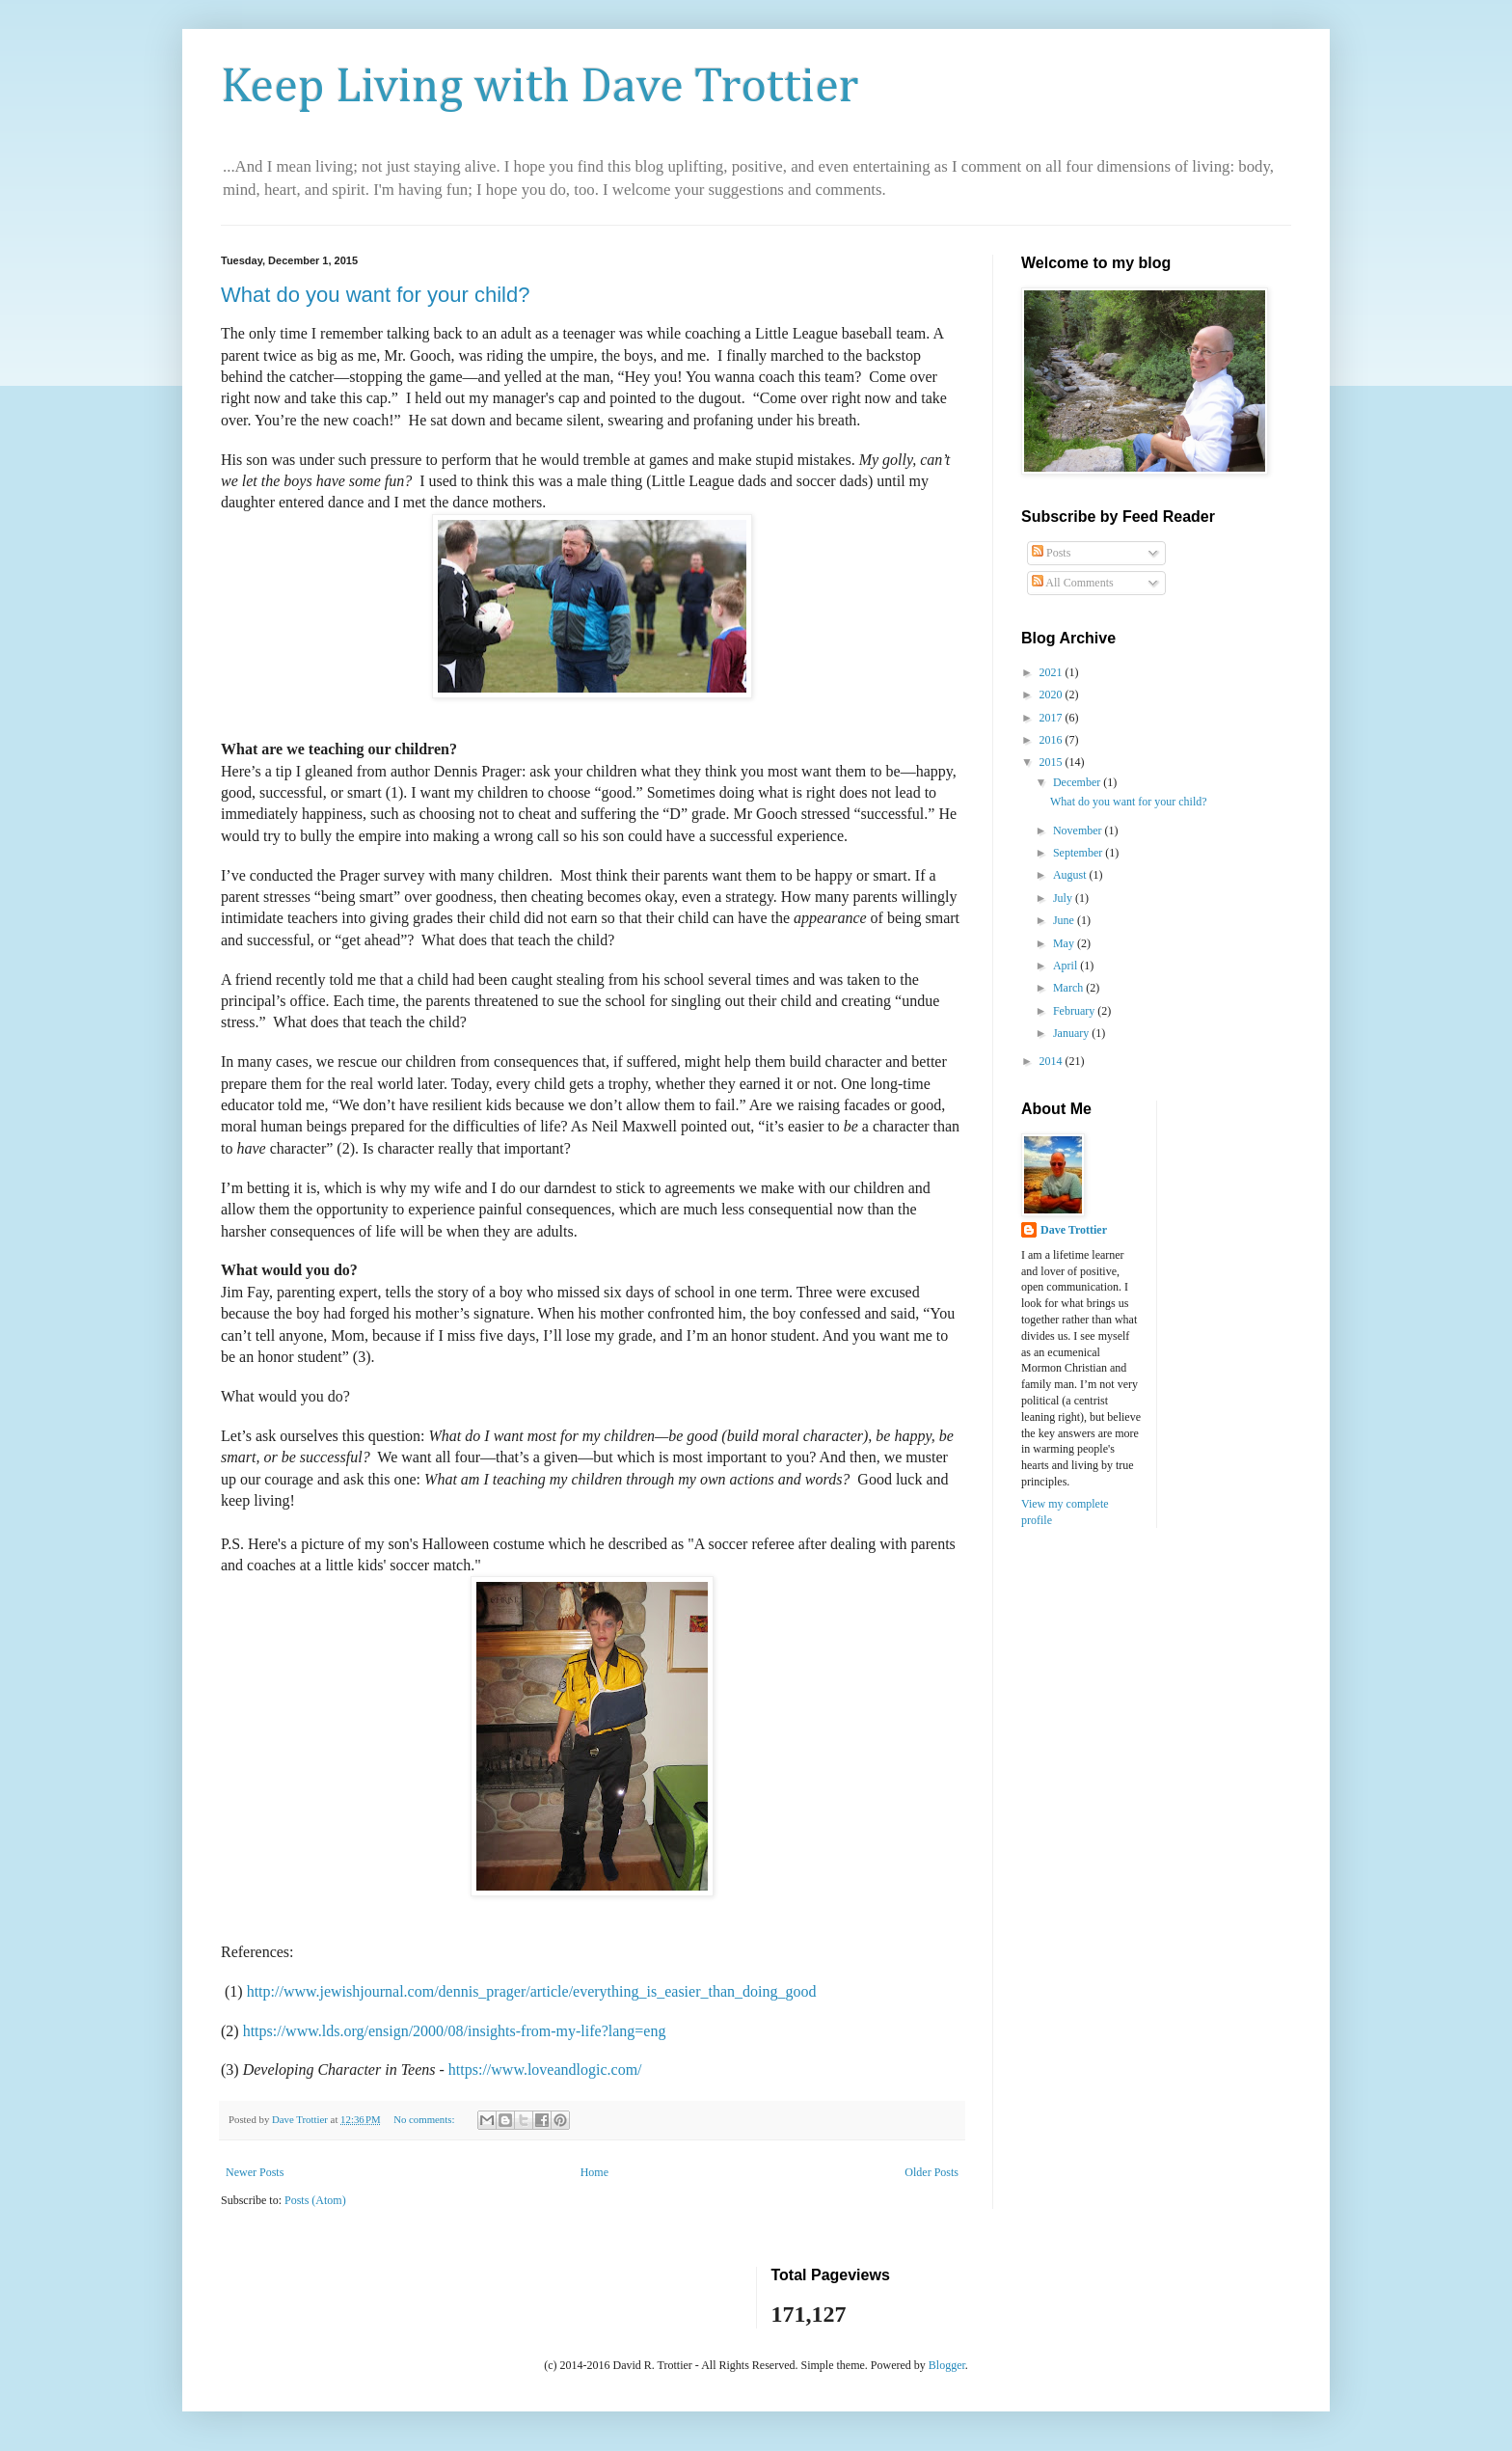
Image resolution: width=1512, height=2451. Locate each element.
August (1071, 875)
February (1075, 1011)
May (1065, 943)
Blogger (947, 2365)
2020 (1053, 694)
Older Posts (931, 2172)
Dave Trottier (1073, 1230)
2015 (1053, 762)
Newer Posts (255, 2172)
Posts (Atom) (315, 2200)
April (1066, 965)
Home (594, 2172)
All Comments (1073, 582)
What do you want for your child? (375, 295)
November (1079, 830)
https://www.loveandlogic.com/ (545, 2069)
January (1072, 1033)
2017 (1053, 717)
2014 (1053, 1061)
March (1069, 987)
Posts (1051, 552)
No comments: (425, 2119)
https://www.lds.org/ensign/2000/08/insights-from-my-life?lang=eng (454, 2031)
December (1078, 782)
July (1064, 898)
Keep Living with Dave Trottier (539, 88)
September (1079, 852)
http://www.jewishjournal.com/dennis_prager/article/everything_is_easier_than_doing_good (532, 1991)
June (1065, 920)
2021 (1053, 672)
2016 (1053, 740)
